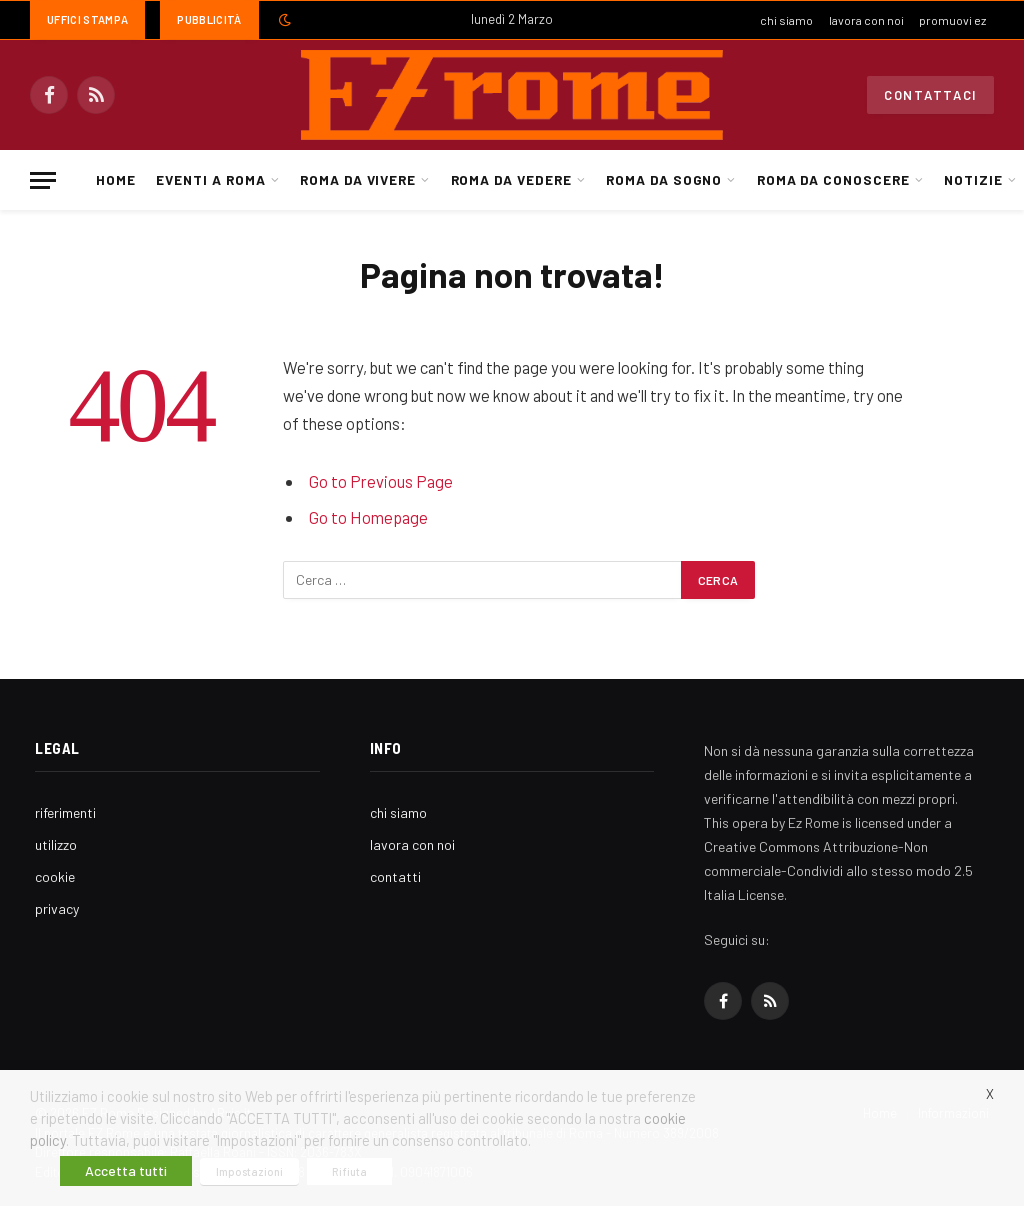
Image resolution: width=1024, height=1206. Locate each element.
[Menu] (43, 180)
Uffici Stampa (87, 19)
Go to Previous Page (381, 481)
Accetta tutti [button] (126, 1170)
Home (116, 179)
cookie (55, 876)
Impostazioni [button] (249, 1171)
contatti (395, 876)
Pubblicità (209, 19)
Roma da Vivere (358, 179)
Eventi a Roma (210, 179)
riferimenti (65, 812)
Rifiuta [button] (349, 1171)
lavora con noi (866, 20)
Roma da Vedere (511, 179)
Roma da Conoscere (833, 179)
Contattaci (930, 95)
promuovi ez (952, 20)
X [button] (990, 1094)
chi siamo (786, 20)
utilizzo (56, 844)
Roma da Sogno (664, 179)
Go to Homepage (368, 517)
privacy (57, 908)
